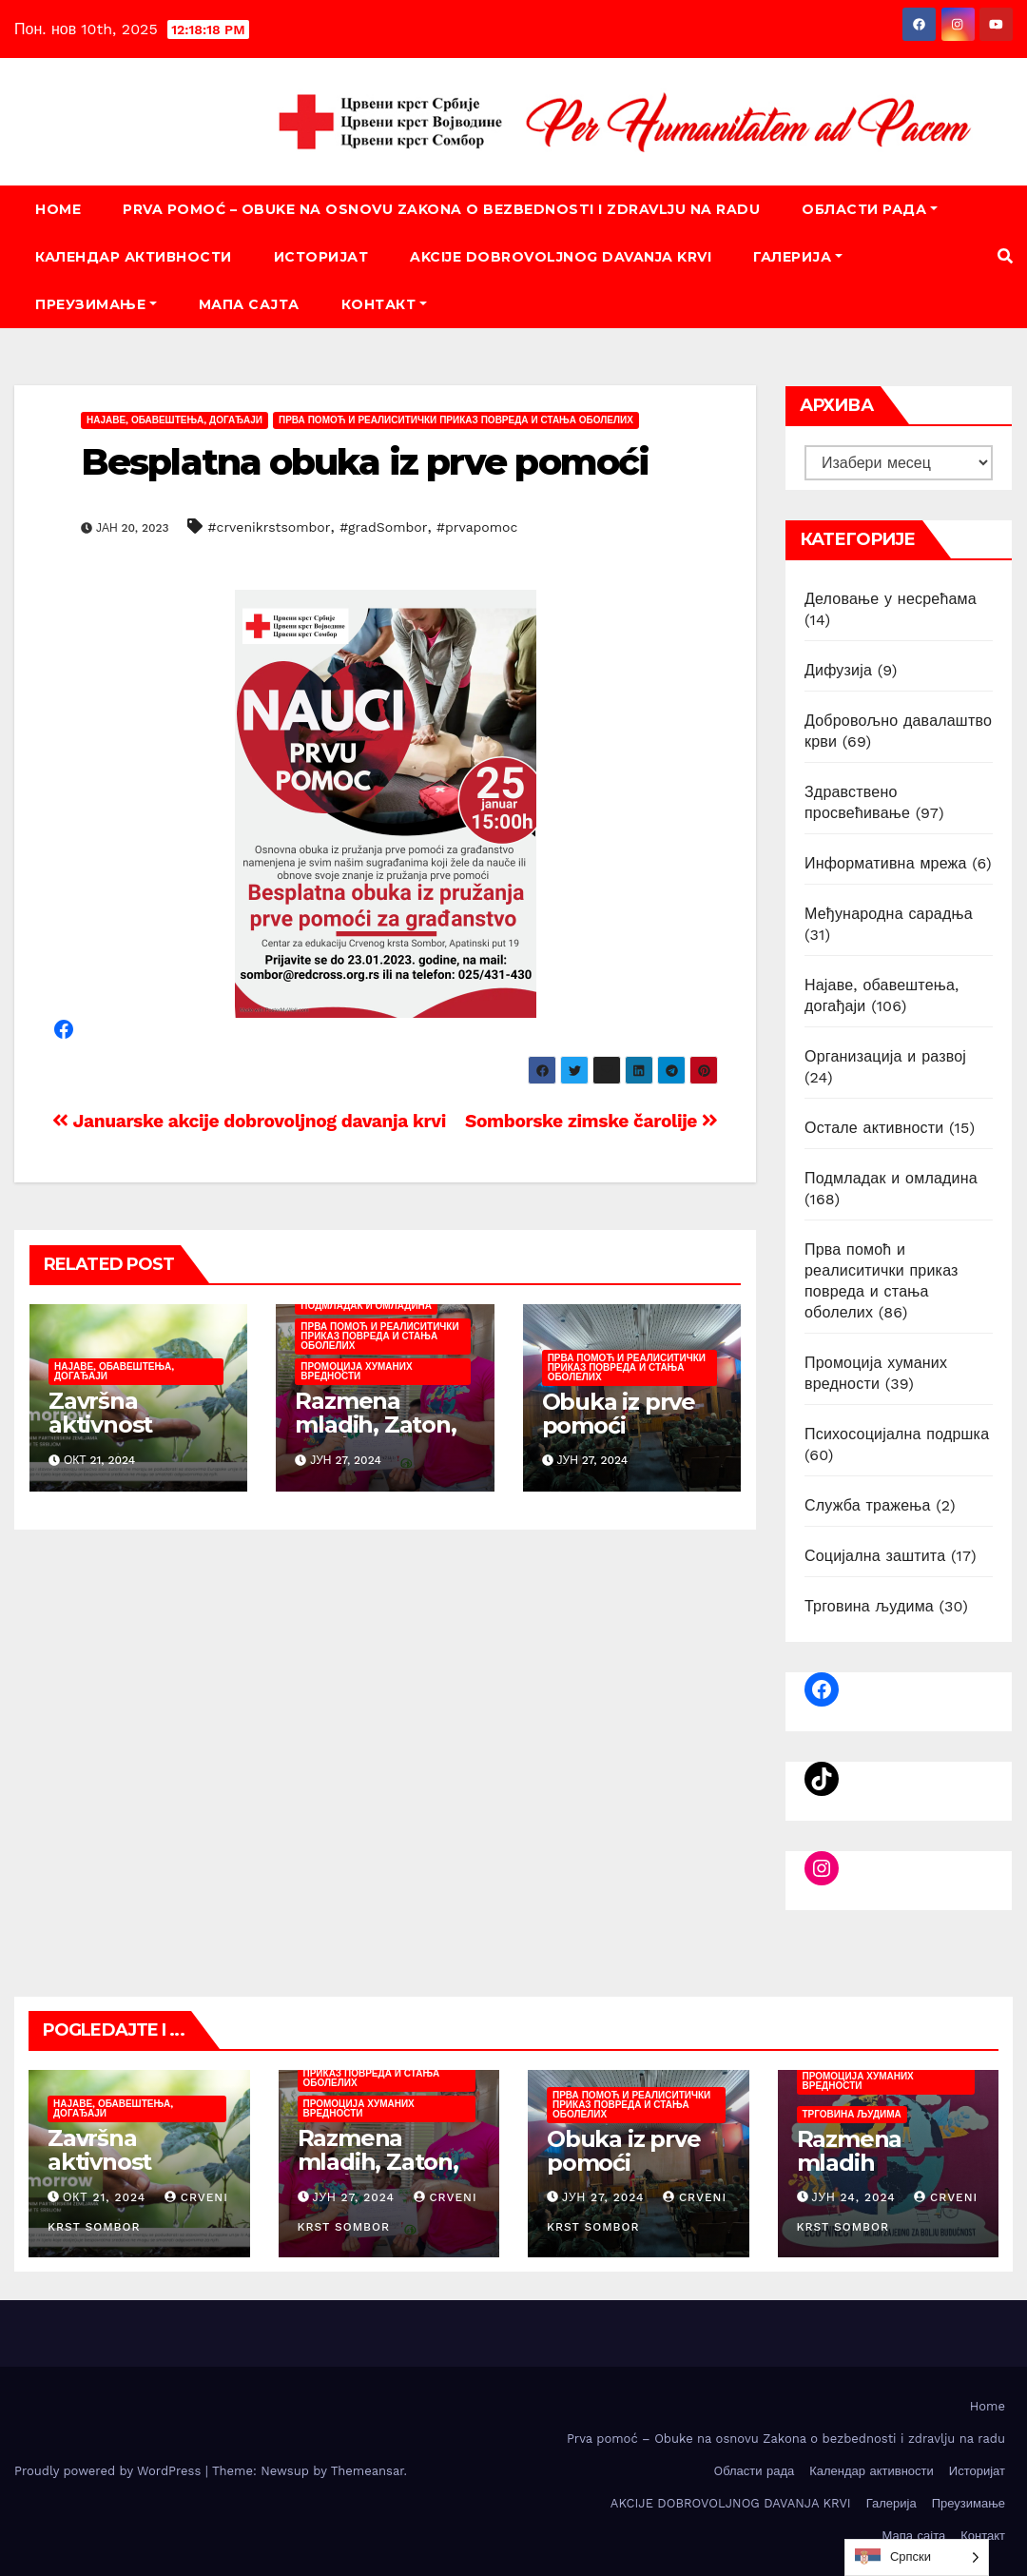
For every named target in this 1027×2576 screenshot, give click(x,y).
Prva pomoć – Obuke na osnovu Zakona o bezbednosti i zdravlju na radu (441, 209)
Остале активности (873, 1128)
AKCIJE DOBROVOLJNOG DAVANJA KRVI (560, 256)
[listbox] (916, 2557)
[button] (1005, 256)
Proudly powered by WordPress (109, 2471)
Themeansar (367, 2471)
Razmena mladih (849, 2150)
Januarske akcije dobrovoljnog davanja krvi (249, 1121)
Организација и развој (885, 1056)
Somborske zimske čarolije (591, 1121)
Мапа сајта (249, 304)
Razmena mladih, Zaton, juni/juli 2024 (375, 1424)
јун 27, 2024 (353, 2197)
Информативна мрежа (885, 863)
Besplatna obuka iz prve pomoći (365, 461)
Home (58, 209)
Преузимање (96, 304)
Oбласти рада (870, 209)
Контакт (384, 304)
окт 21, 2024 (104, 2197)
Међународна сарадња (888, 914)
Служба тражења (867, 1505)
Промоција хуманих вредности (356, 1371)
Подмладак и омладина (366, 1305)
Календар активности (133, 256)
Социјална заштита (874, 1556)
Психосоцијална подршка (896, 1434)
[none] (916, 2557)
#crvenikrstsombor (269, 527)
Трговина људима (869, 1606)
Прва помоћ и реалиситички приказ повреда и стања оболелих (456, 420)
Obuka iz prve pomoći (618, 1413)
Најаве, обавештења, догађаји (174, 420)
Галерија (798, 256)
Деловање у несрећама (890, 599)
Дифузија (838, 670)
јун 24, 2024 (853, 2197)
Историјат (321, 256)
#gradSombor (383, 527)
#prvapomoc (476, 527)
